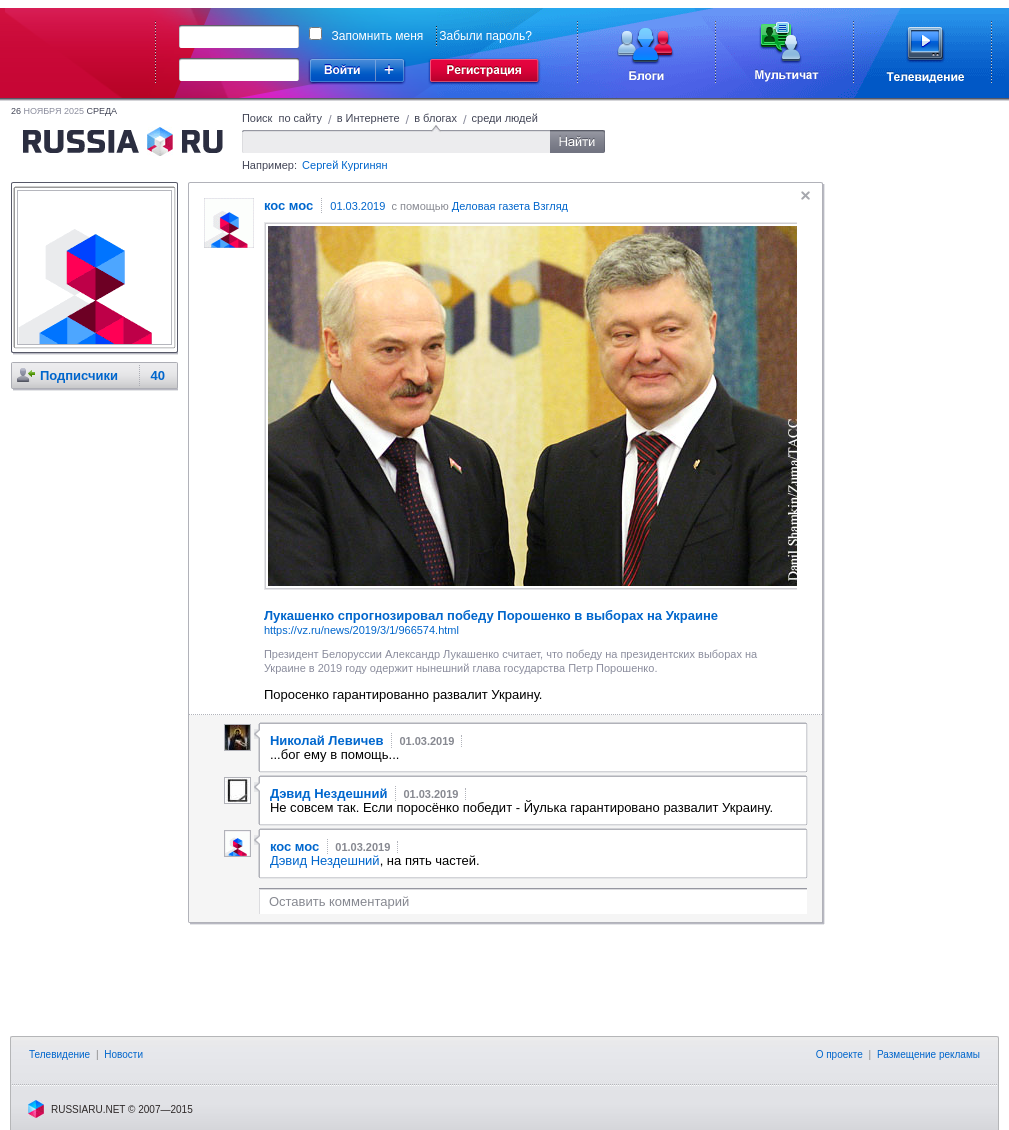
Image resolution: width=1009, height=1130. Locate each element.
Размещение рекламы (928, 1054)
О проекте (839, 1054)
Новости (123, 1054)
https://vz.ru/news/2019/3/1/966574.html (361, 630)
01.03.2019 (357, 206)
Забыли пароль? (485, 36)
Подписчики (79, 375)
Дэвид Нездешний (325, 860)
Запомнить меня (378, 36)
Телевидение (59, 1054)
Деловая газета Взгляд (510, 206)
